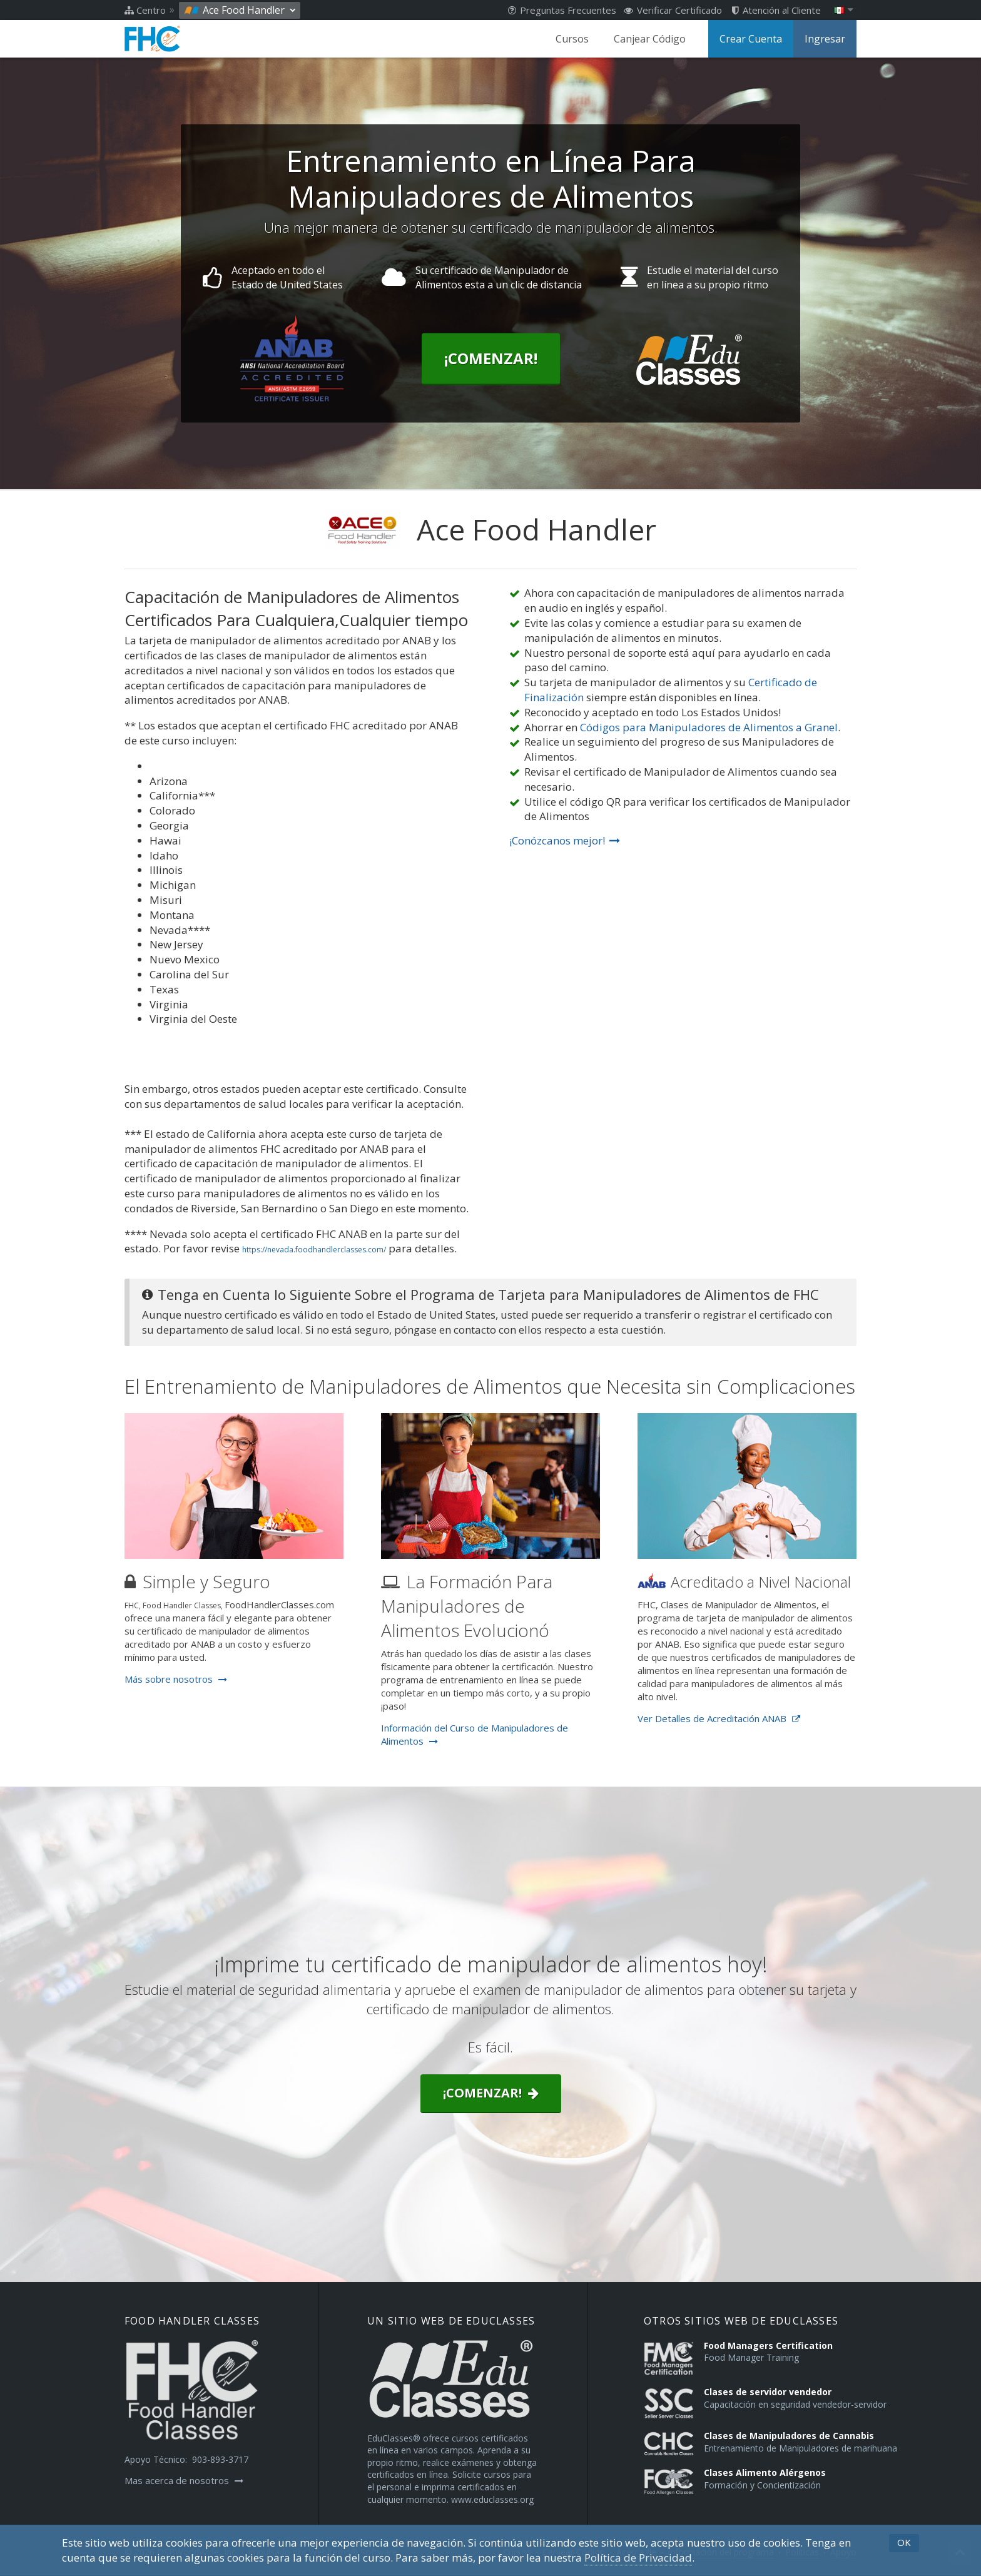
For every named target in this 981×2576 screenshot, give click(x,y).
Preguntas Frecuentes (562, 10)
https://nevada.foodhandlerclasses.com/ (314, 1249)
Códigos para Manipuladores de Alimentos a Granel (709, 727)
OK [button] (904, 2542)
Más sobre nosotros (176, 1679)
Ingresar (825, 39)
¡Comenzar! (490, 358)
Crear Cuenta (750, 39)
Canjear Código (650, 39)
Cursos (572, 39)
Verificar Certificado (673, 10)
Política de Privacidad (638, 2557)
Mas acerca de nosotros (184, 2480)
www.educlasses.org (492, 2499)
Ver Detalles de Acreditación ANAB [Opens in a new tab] (719, 1718)
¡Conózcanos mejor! (564, 840)
